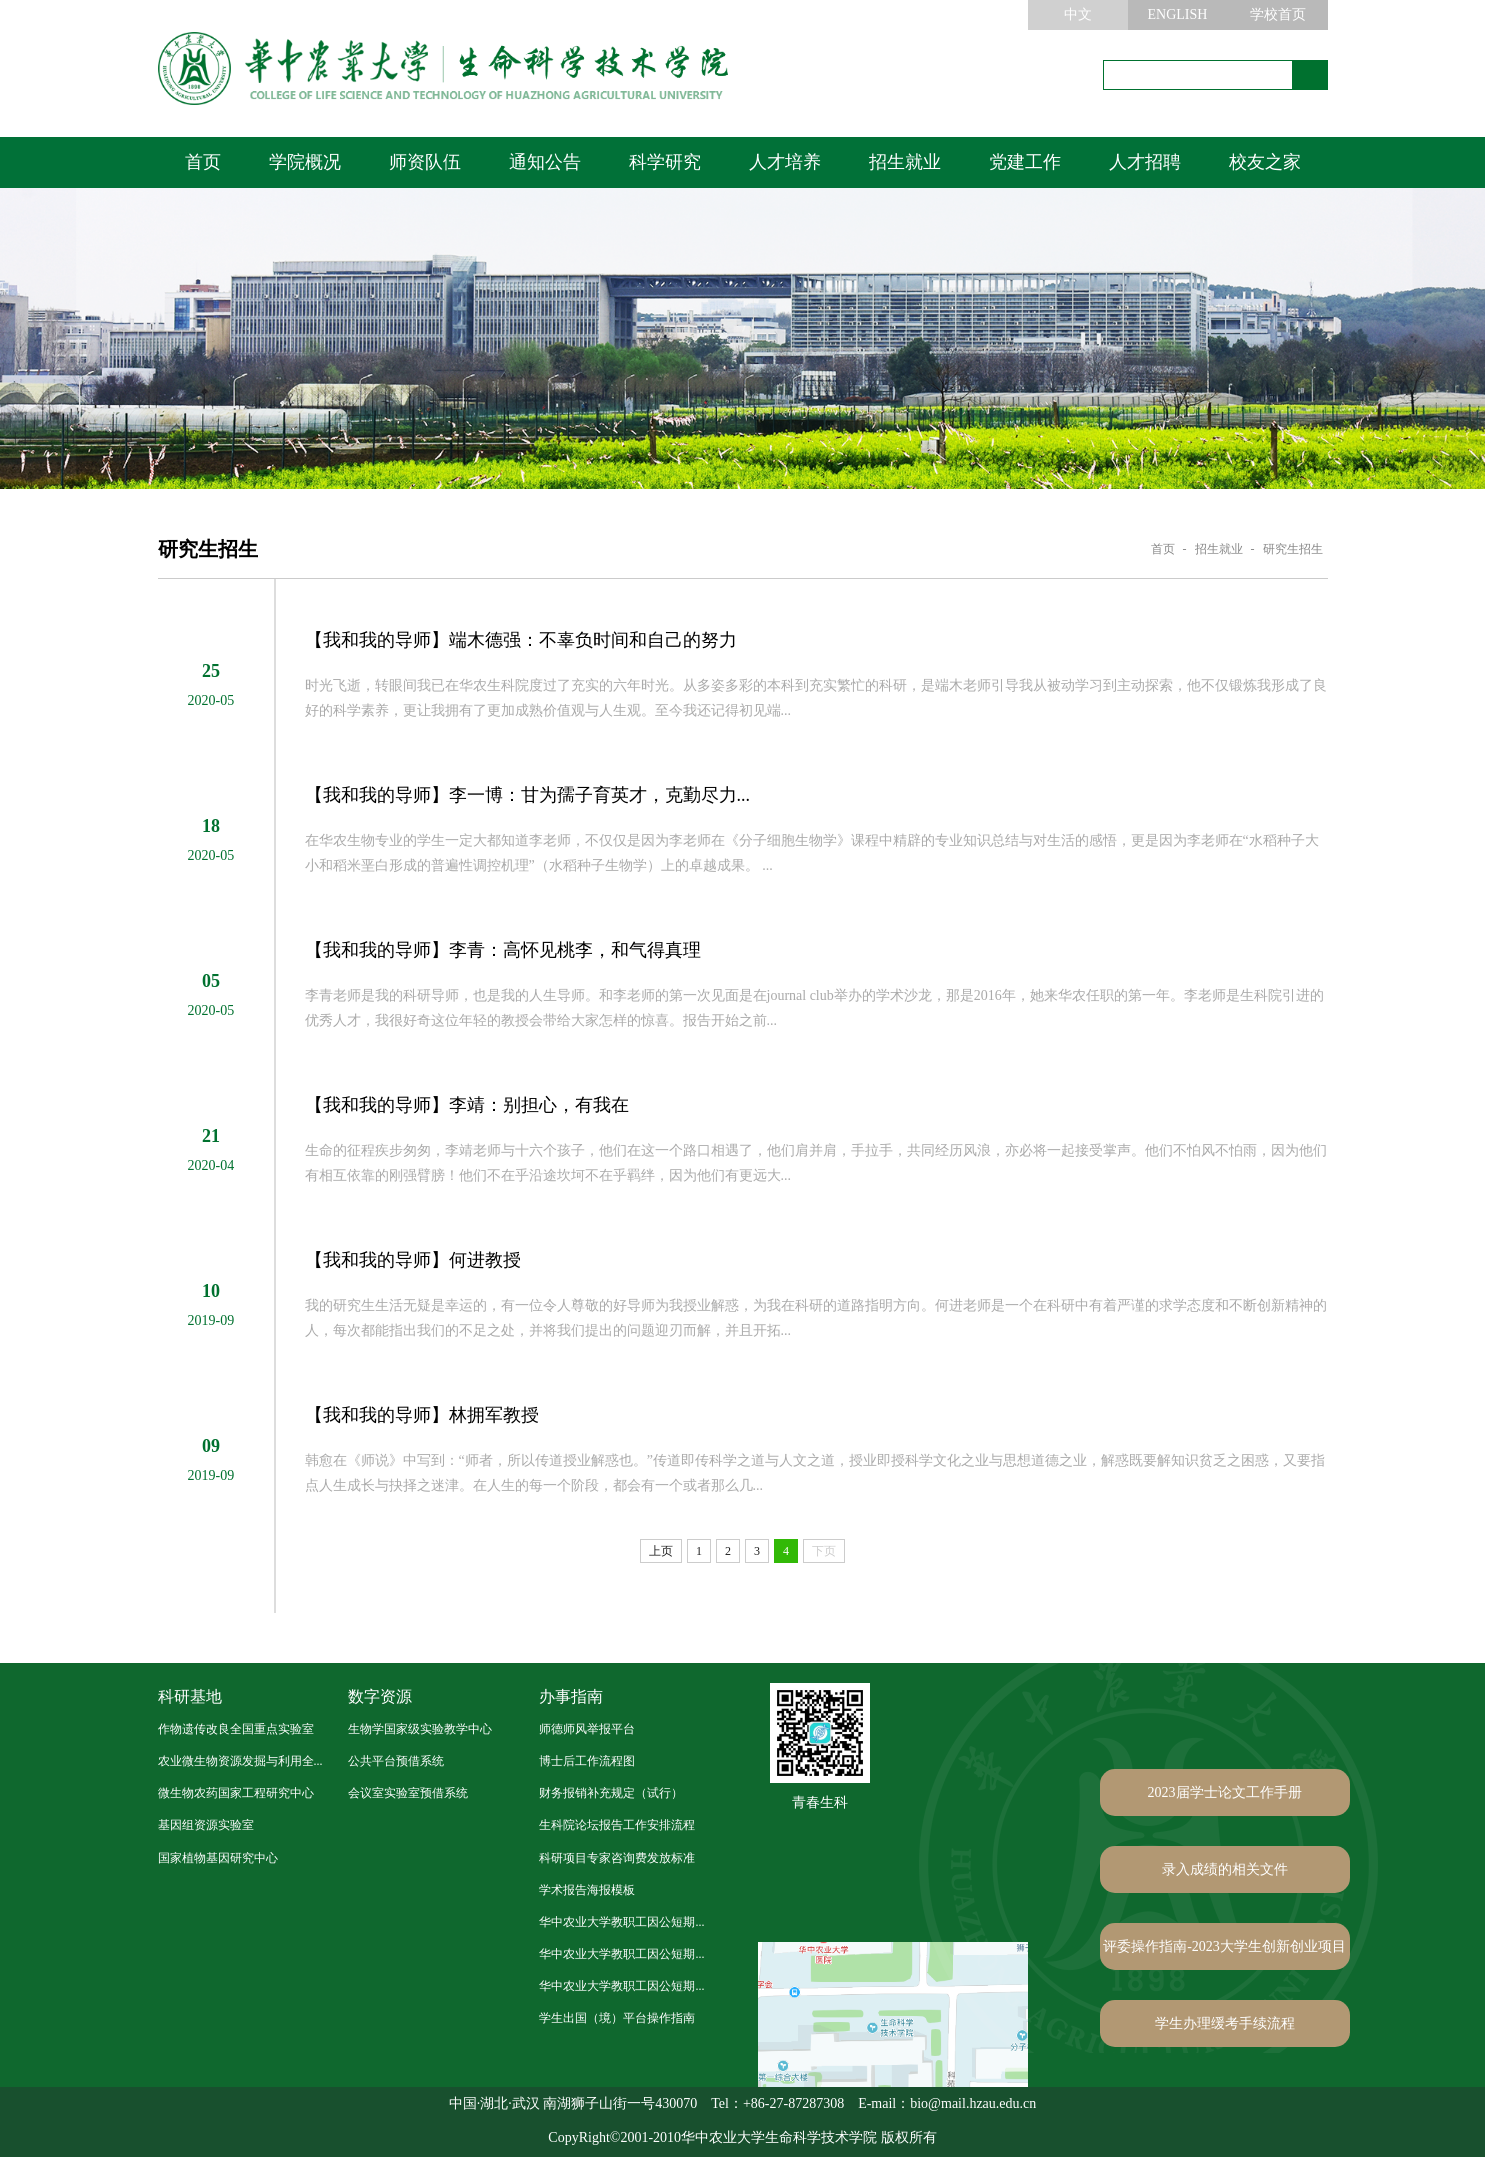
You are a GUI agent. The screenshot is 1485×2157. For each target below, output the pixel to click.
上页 (661, 1551)
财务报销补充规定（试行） (611, 1793)
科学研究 (665, 162)
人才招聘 (1145, 162)
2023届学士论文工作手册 (1225, 1792)
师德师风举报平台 (587, 1729)
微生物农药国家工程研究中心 (236, 1793)
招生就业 (905, 162)
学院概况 (305, 162)
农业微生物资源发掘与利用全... (240, 1761)
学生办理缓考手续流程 (1225, 2023)
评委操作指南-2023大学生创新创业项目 (1224, 1946)
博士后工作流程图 (587, 1761)
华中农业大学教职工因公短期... (621, 1922)
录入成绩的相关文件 (1225, 1869)
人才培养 (785, 162)
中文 (1078, 14)
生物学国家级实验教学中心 (420, 1729)
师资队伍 (425, 162)
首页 (203, 162)
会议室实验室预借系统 (408, 1793)
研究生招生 (1293, 549)
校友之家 (1265, 162)
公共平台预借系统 (396, 1761)
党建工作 (1025, 162)
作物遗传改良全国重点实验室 (236, 1729)
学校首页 (1278, 14)
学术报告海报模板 (587, 1890)
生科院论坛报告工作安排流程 (617, 1825)
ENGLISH (1178, 14)
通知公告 (545, 162)
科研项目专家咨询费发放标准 (617, 1858)
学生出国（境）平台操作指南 (617, 2018)
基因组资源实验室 (206, 1825)
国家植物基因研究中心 (218, 1858)
